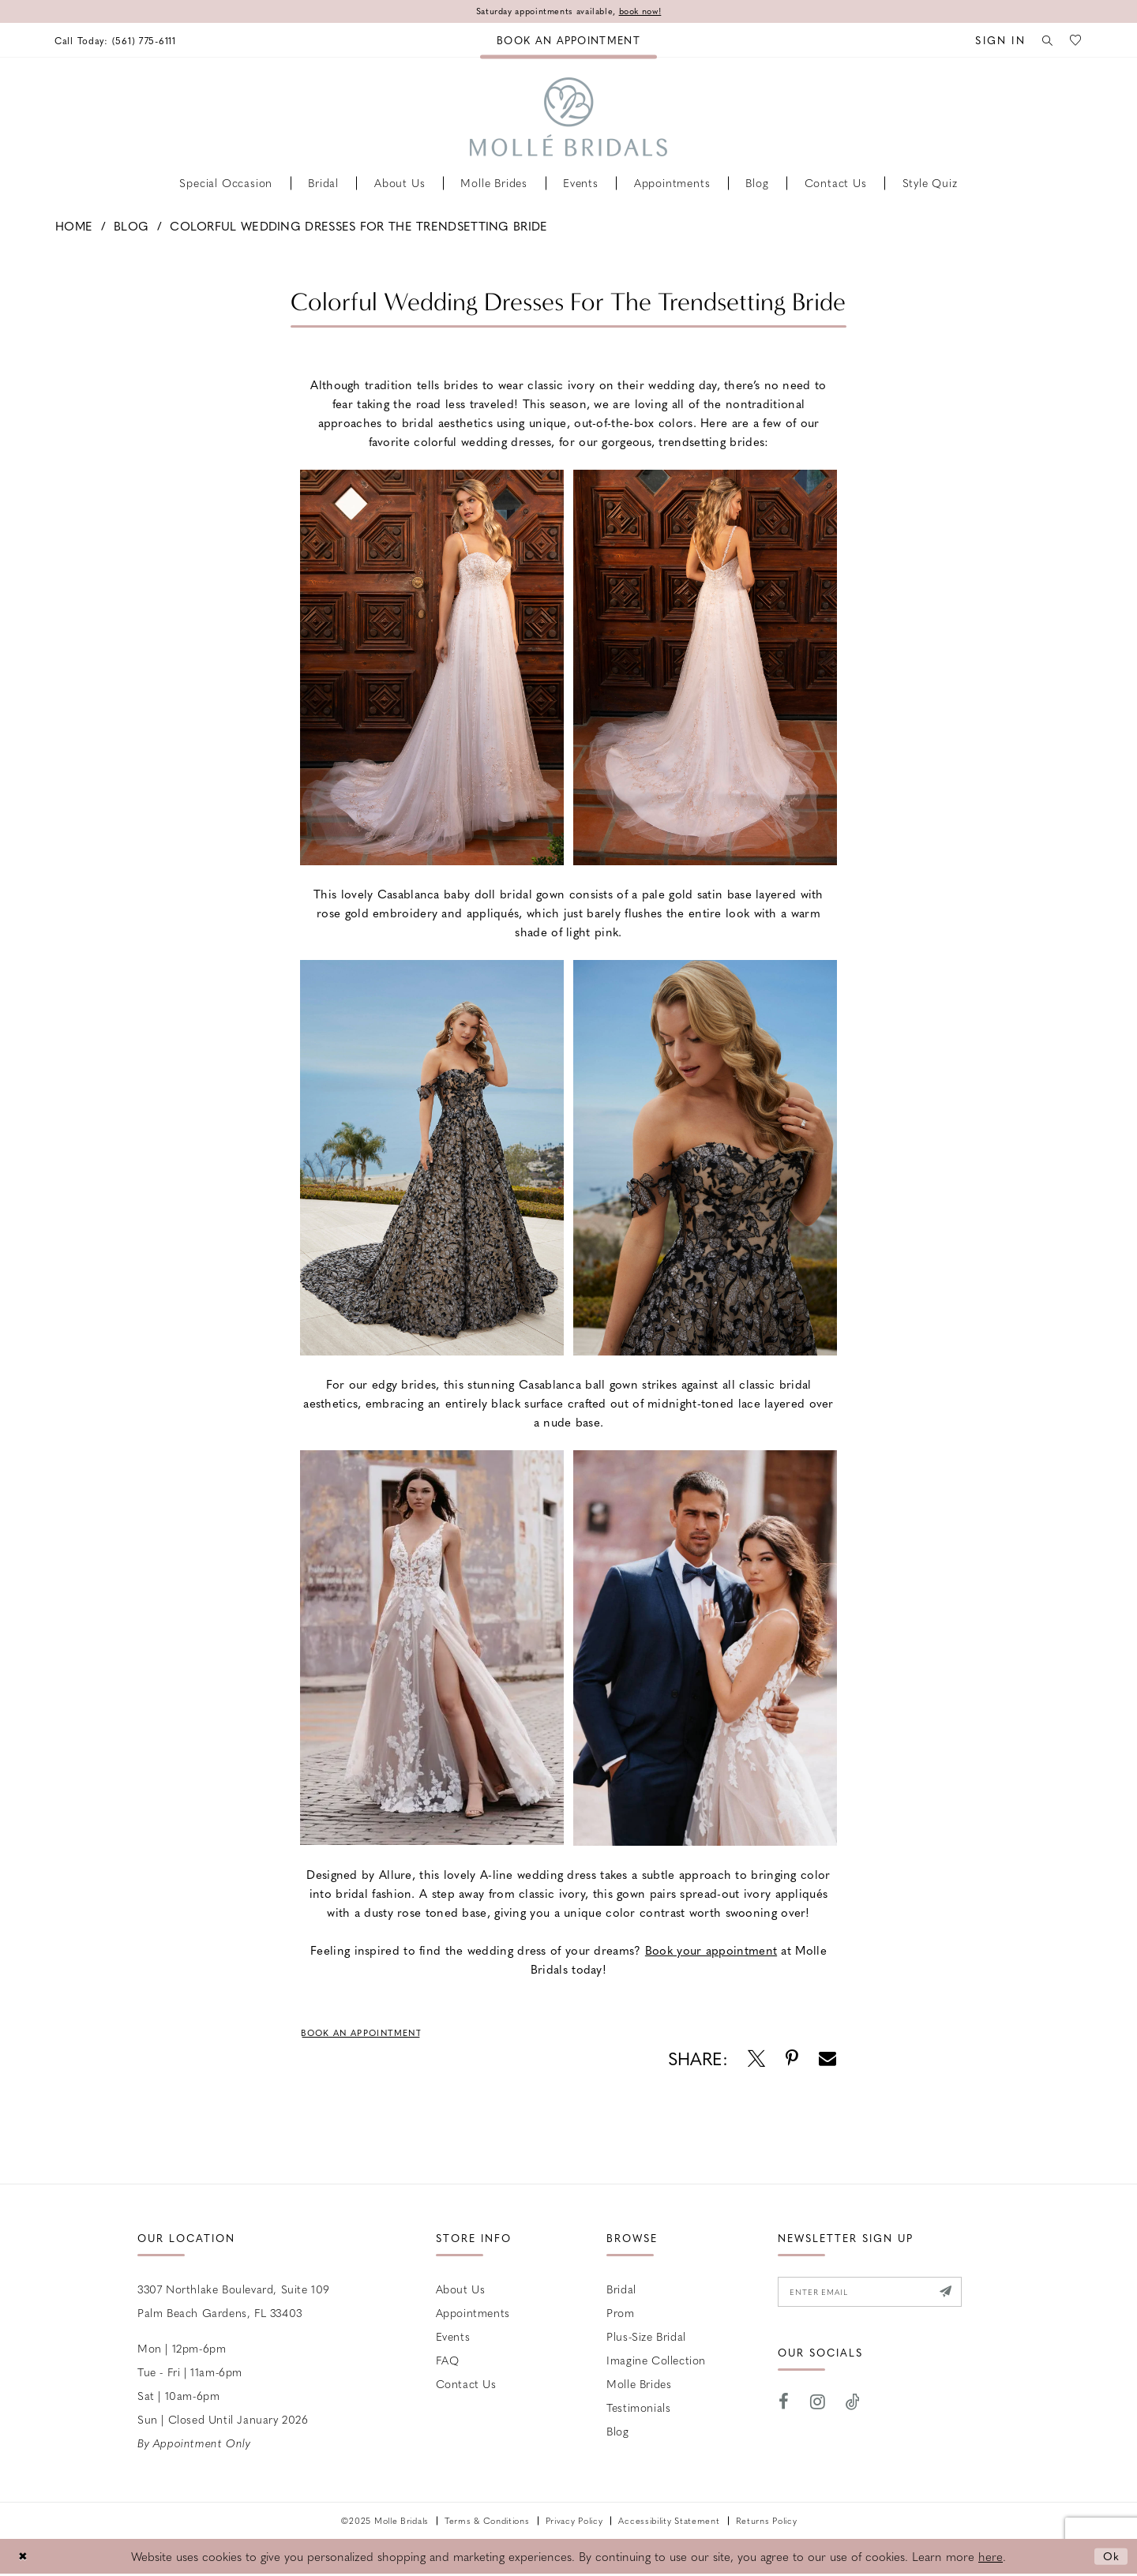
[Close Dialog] (23, 2558)
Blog (131, 226)
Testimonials (638, 2409)
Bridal (621, 2291)
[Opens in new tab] (711, 1950)
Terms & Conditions (487, 2523)
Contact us (466, 2386)
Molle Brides (638, 2386)
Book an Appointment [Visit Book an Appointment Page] (369, 2034)
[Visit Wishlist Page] (1074, 41)
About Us (461, 2291)
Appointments (473, 2315)
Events (453, 2338)
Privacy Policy (574, 2523)
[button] (992, 41)
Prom (620, 2315)
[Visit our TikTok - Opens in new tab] (853, 2407)
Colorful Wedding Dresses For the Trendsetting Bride (358, 226)
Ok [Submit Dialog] (1110, 2558)
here (990, 2558)
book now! (649, 12)
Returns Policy (766, 2523)
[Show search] (1043, 41)
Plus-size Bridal (646, 2338)
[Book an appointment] (568, 41)
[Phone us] (121, 41)
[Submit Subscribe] (963, 2295)
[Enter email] (879, 2295)
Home (73, 226)
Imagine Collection (656, 2362)
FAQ (448, 2362)
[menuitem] (121, 41)
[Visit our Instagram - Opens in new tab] (818, 2407)
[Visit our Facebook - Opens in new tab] (784, 2407)
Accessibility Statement (668, 2523)
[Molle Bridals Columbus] (568, 117)
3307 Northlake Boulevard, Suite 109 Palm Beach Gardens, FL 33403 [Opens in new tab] (233, 2303)
